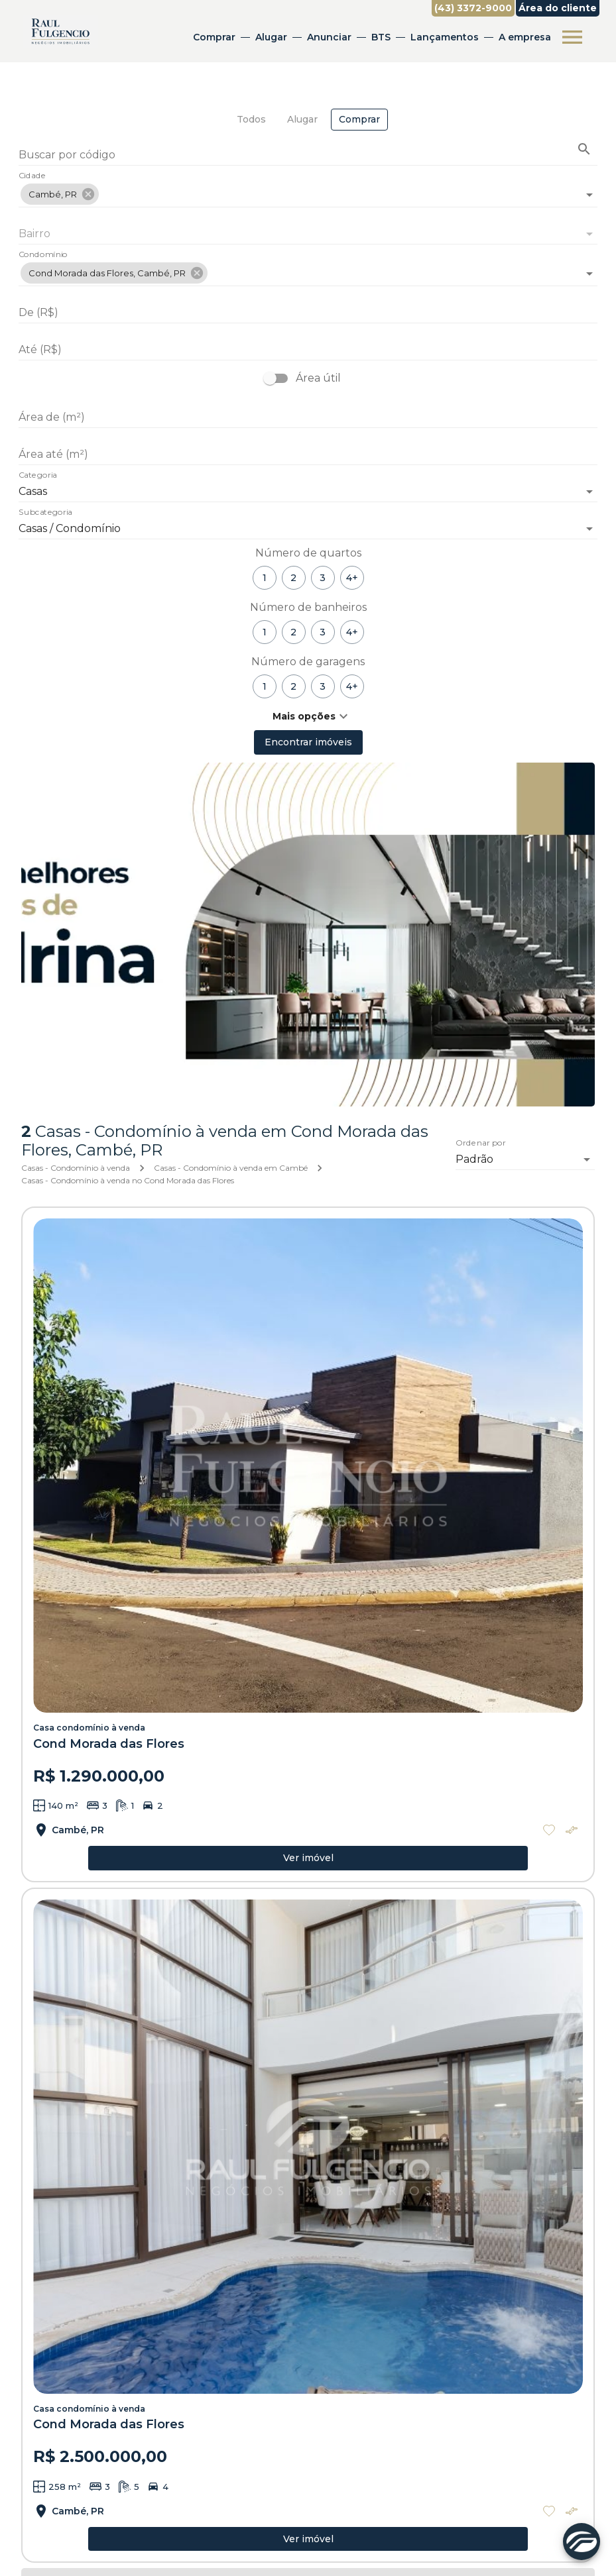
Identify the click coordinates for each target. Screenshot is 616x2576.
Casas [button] (33, 491)
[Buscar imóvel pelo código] (584, 149)
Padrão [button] (474, 1159)
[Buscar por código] (308, 156)
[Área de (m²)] (308, 417)
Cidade (32, 176)
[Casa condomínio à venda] (308, 1465)
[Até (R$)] (308, 349)
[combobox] (308, 189)
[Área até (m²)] (308, 454)
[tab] (251, 120)
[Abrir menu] (572, 37)
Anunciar (329, 37)
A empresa (525, 37)
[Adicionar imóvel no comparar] (571, 1830)
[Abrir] (589, 195)
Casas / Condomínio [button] (70, 528)
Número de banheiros (308, 607)
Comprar (214, 37)
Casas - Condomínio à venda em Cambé (231, 1168)
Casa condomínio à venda (89, 1728)
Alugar (271, 37)
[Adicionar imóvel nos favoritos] (549, 1830)
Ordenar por (481, 1144)
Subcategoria (45, 513)
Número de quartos (308, 553)
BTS (381, 37)
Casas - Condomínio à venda (75, 1168)
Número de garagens (308, 661)
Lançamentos (444, 37)
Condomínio (43, 255)
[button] (60, 194)
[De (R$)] (308, 312)
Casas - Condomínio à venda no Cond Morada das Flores (127, 1180)
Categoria (38, 476)
